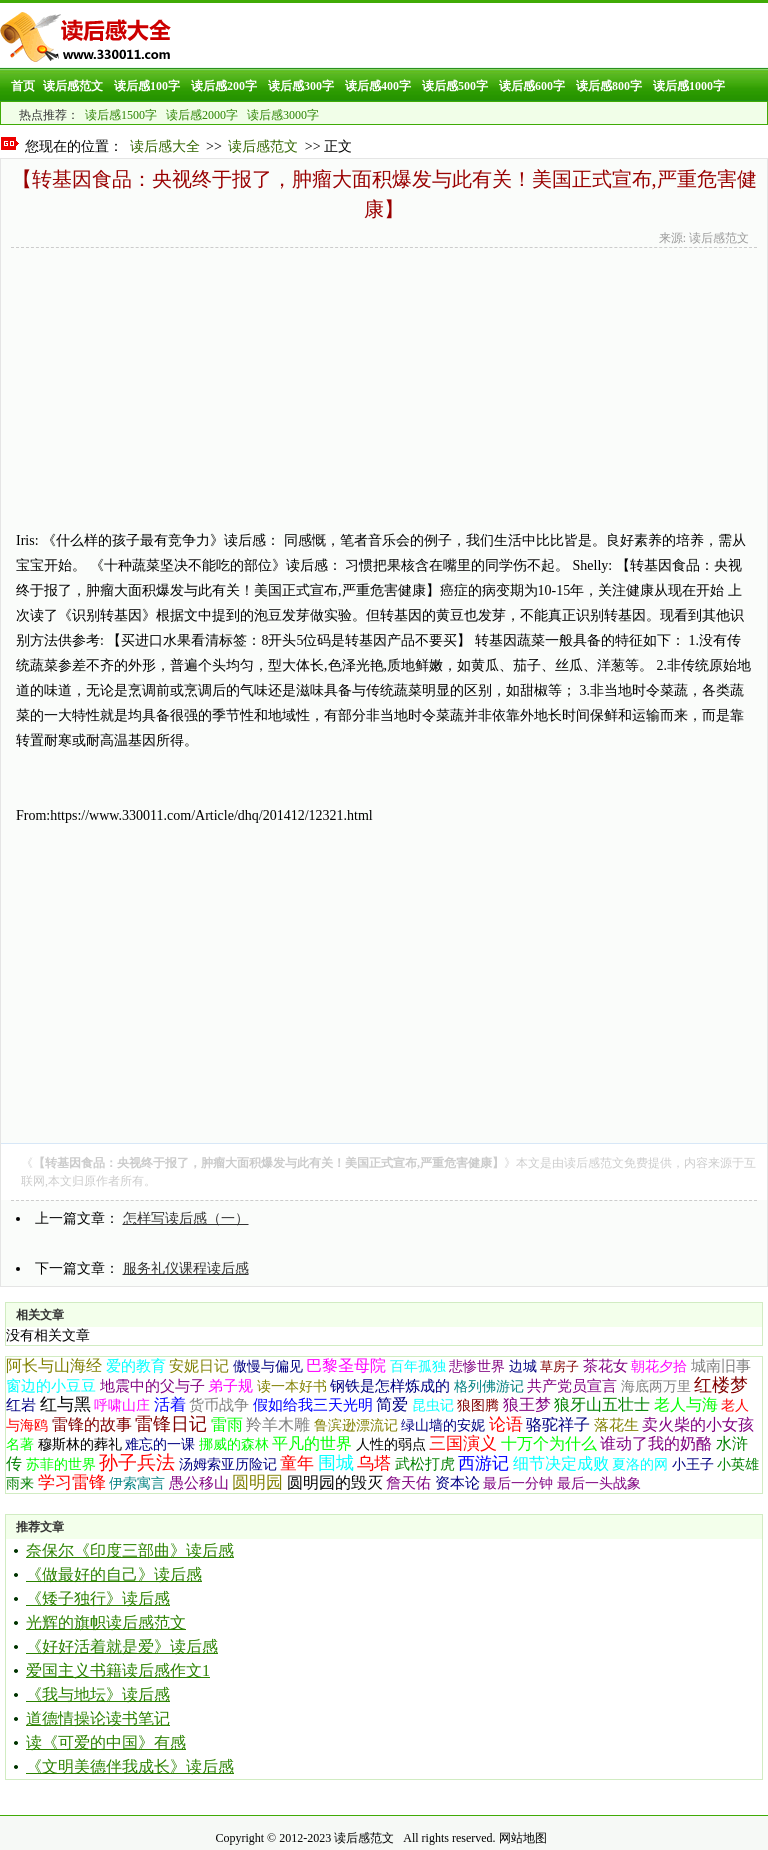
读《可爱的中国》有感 (106, 1742)
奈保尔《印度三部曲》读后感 (130, 1550)
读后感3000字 (283, 115)
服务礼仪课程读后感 (186, 1268)
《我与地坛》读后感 (98, 1694)
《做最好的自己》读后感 (114, 1574)
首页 (23, 86)
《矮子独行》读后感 (98, 1598)
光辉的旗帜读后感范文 (106, 1622)
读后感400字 (378, 86)
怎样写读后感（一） (186, 1218)
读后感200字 (224, 86)
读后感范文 (73, 86)
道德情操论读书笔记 (98, 1718)
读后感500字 (455, 86)
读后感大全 (165, 146)
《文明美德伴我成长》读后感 (130, 1766)
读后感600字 (532, 86)
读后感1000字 (689, 86)
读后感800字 (609, 86)
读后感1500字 (121, 115)
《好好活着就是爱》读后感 (122, 1646)
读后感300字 (301, 86)
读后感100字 (147, 86)
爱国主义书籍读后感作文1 (118, 1670)
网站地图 (523, 1838)
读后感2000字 (202, 115)
